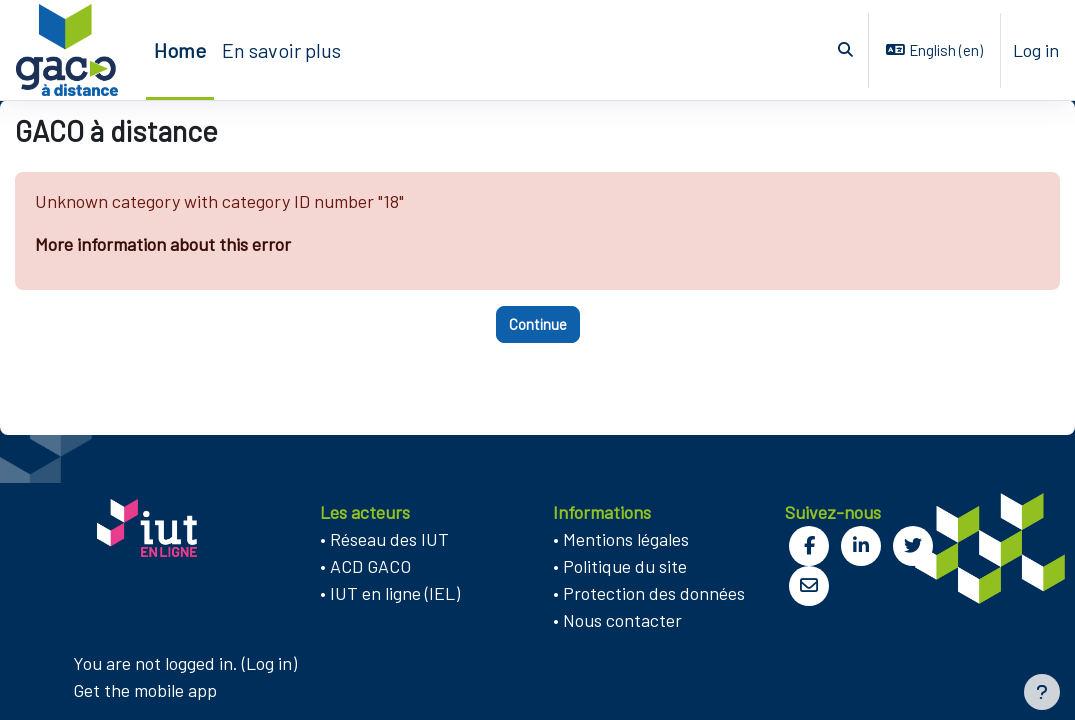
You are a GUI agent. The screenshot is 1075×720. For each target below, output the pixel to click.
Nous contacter (622, 620)
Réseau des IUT (389, 539)
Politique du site (625, 566)
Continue (538, 324)
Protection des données (654, 593)
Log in (1036, 50)
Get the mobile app (145, 690)
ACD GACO (370, 566)
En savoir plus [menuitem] (281, 50)
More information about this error (163, 244)
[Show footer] (1042, 692)
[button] (846, 50)
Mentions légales (626, 539)
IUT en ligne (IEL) (395, 593)
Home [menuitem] (180, 50)
